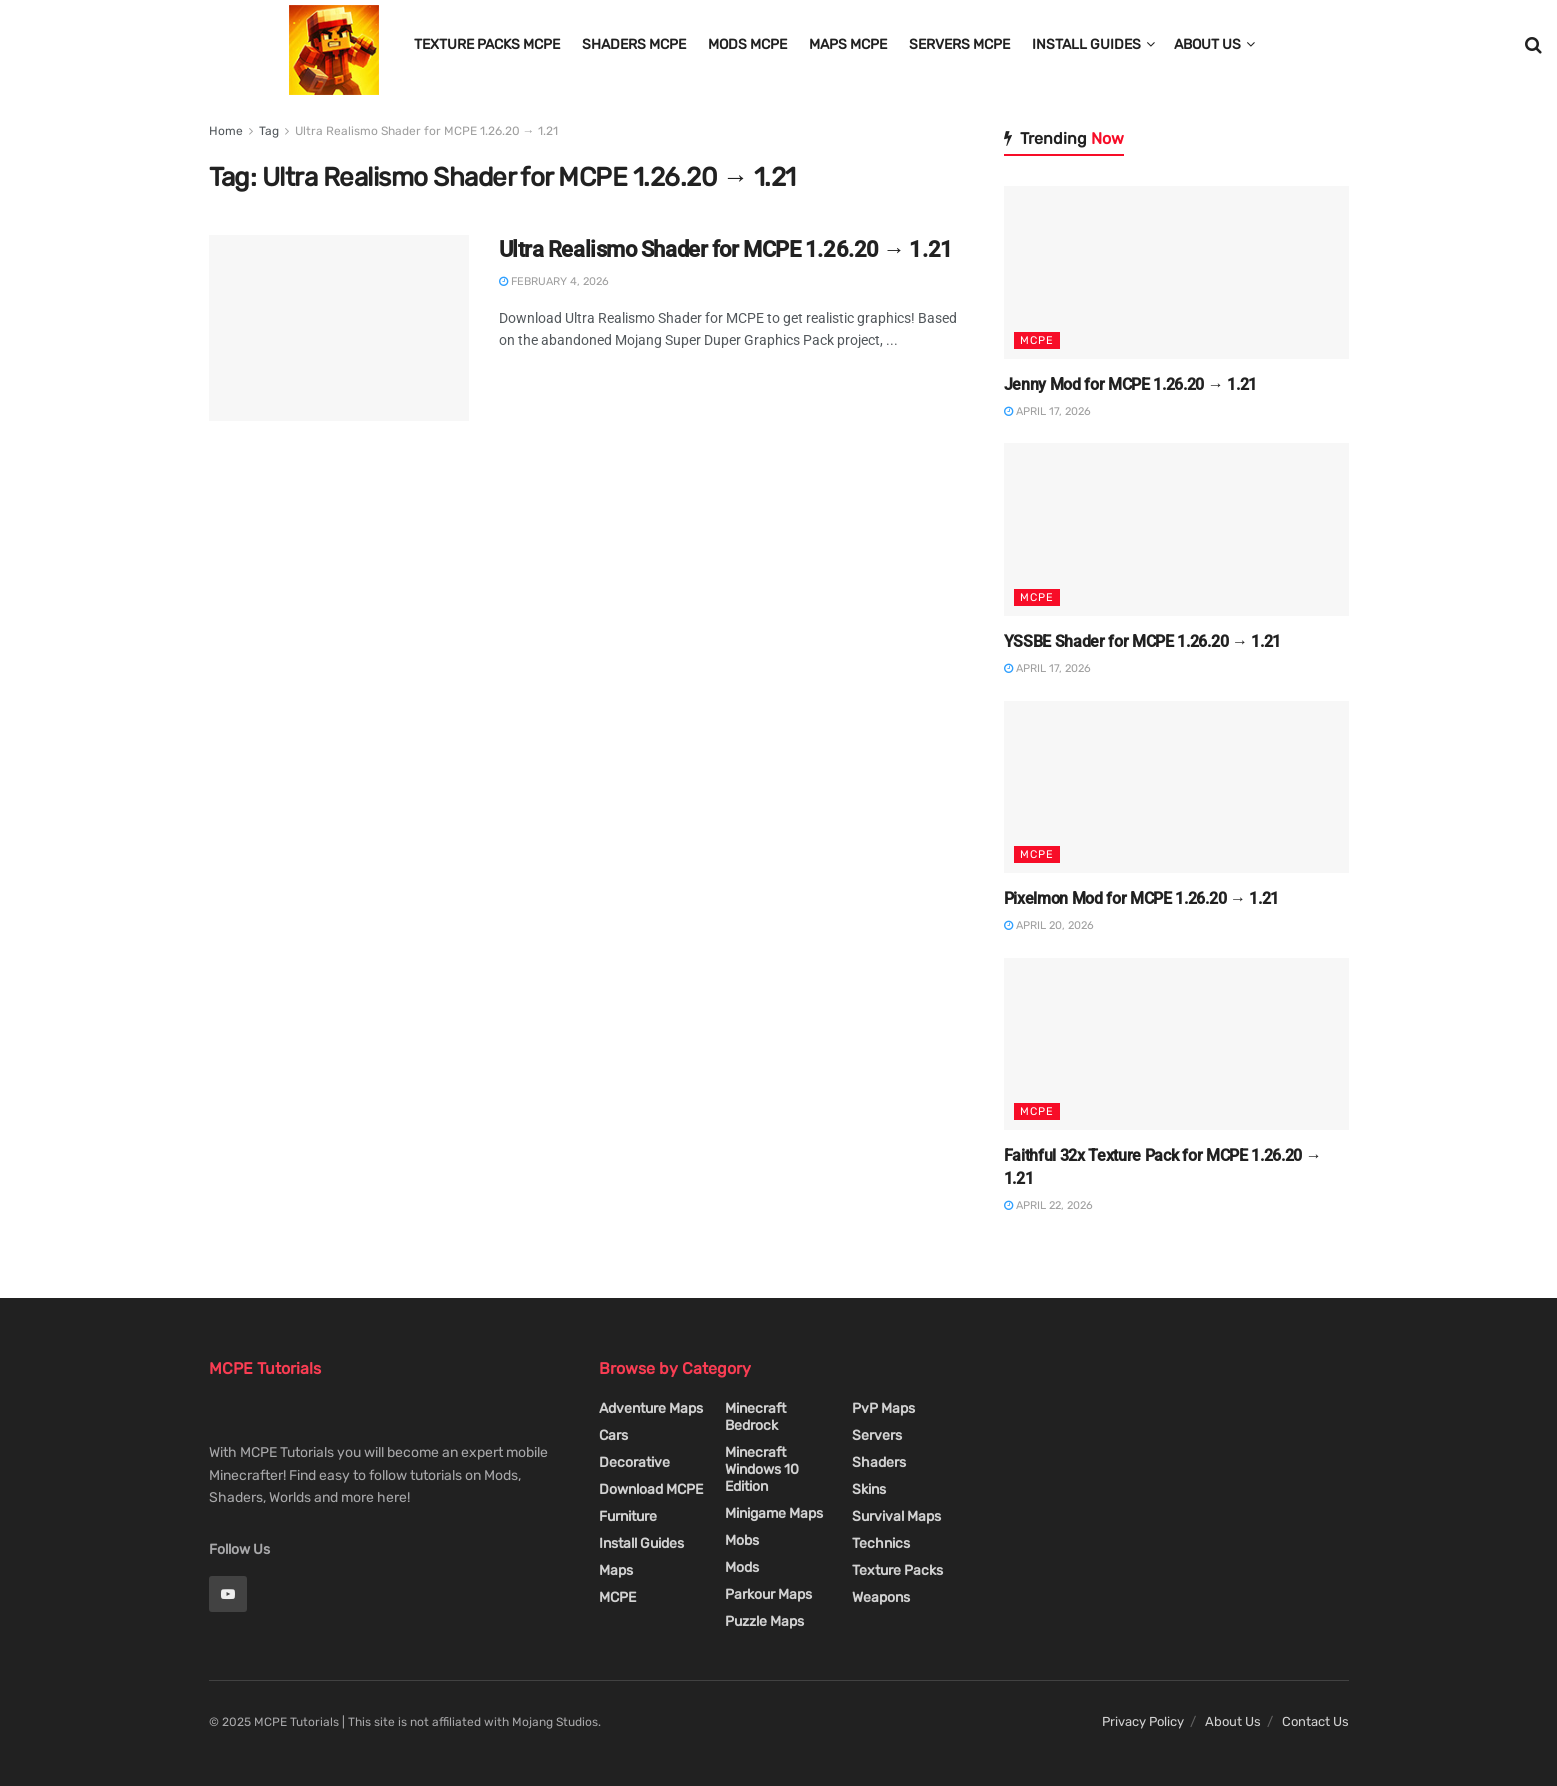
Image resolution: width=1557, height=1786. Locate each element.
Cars (613, 1435)
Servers (877, 1435)
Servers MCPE (959, 44)
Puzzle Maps (764, 1621)
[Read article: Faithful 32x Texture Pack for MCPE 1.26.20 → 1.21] (1176, 1044)
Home (226, 131)
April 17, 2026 (1047, 411)
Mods (742, 1567)
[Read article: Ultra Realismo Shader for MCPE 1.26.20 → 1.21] (339, 328)
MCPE (1037, 340)
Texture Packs (897, 1570)
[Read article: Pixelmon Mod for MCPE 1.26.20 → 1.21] (1176, 787)
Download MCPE (651, 1489)
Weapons (881, 1597)
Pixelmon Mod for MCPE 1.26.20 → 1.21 (1141, 898)
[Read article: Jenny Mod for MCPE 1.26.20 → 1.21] (1176, 272)
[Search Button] (1533, 45)
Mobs (742, 1540)
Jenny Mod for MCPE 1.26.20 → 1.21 (1130, 384)
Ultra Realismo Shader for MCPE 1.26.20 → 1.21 (426, 131)
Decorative (634, 1462)
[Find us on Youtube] (228, 1594)
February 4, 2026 (554, 281)
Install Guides (1086, 44)
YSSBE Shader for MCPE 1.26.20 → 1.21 (1142, 641)
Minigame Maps (774, 1513)
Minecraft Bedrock (755, 1417)
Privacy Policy (1143, 1721)
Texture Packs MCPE (487, 44)
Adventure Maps (651, 1408)
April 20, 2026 (1049, 925)
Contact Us (1315, 1721)
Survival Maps (896, 1516)
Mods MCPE (747, 44)
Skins (869, 1489)
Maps (616, 1570)
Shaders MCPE (634, 44)
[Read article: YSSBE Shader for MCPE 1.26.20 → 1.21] (1176, 529)
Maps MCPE (848, 44)
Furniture (628, 1516)
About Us (1207, 44)
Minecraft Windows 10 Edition (762, 1469)
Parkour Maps (768, 1594)
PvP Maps (883, 1408)
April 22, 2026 (1048, 1205)
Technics (881, 1543)
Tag (269, 131)
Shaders (879, 1462)
